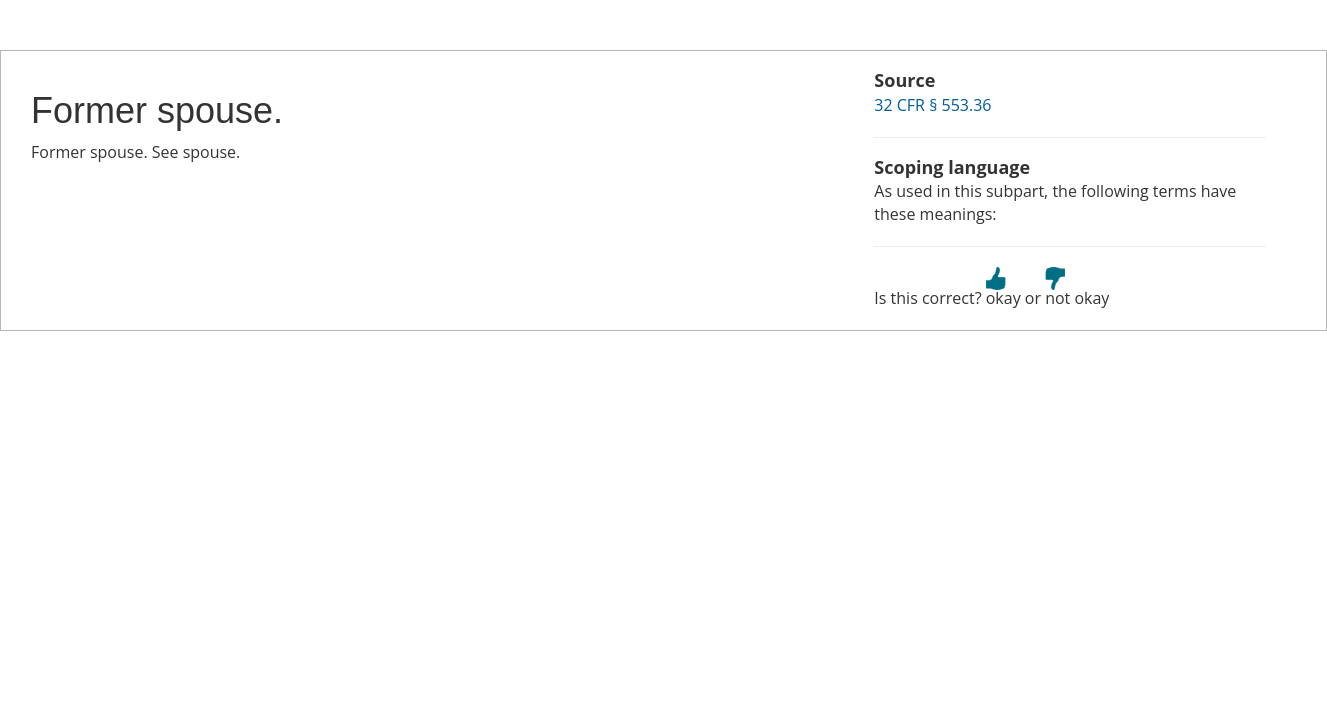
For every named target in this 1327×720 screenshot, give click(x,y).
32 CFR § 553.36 (932, 105)
